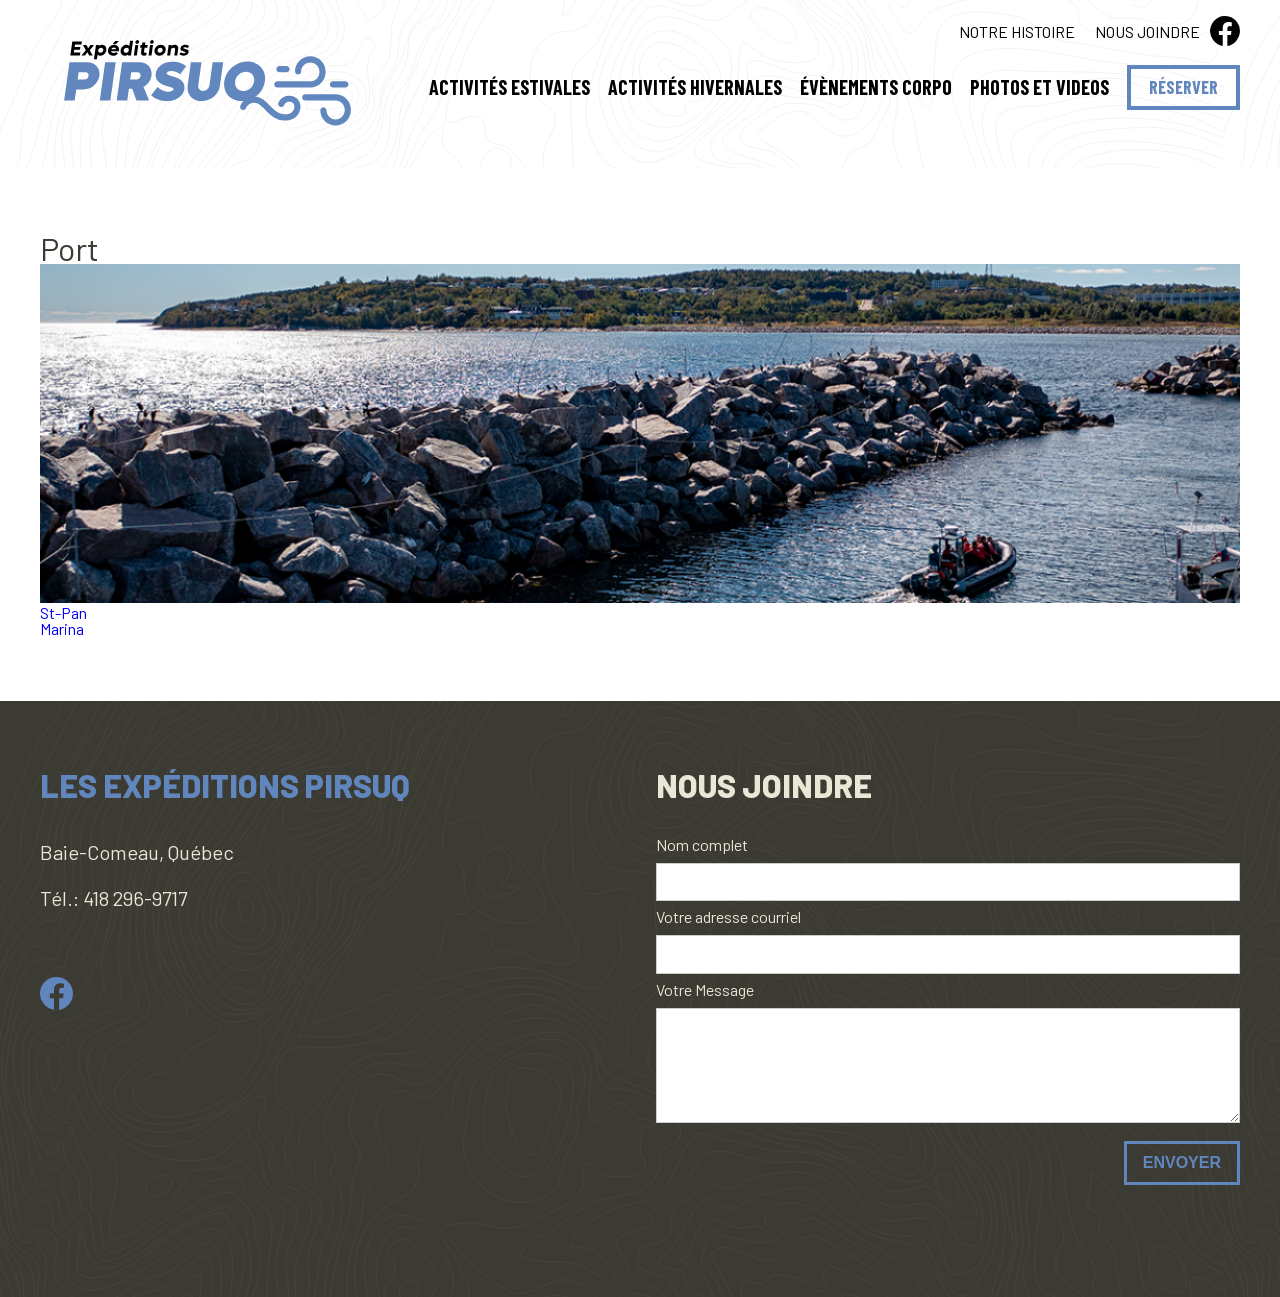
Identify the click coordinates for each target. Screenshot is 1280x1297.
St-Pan (63, 612)
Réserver (1183, 87)
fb (1225, 31)
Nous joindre (1147, 31)
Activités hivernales (695, 89)
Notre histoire (1017, 31)
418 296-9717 (135, 898)
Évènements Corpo (876, 89)
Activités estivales (509, 89)
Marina (62, 628)
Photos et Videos (1039, 89)
